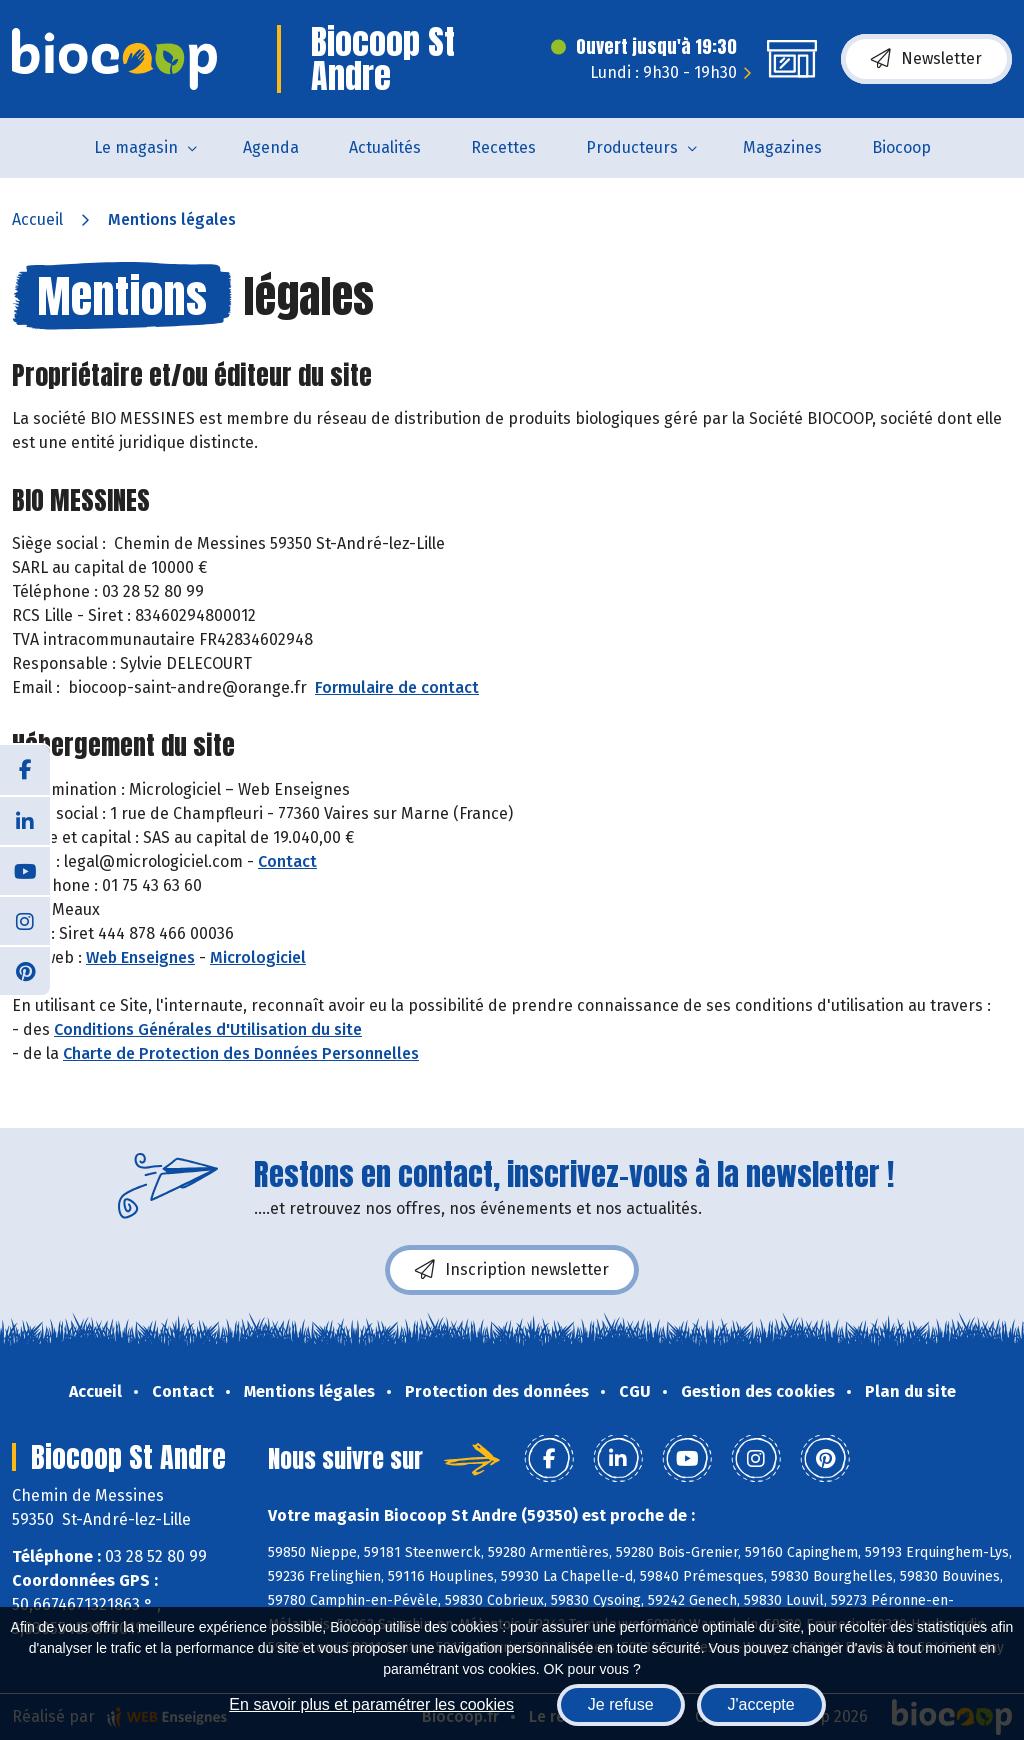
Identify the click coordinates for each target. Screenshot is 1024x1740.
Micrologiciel (258, 957)
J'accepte (761, 1704)
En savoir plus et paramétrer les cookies (371, 1704)
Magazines (782, 147)
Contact (287, 861)
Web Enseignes (140, 957)
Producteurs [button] (632, 147)
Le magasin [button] (136, 147)
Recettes (503, 147)
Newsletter (926, 59)
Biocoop (901, 147)
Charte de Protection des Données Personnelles (241, 1053)
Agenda (271, 147)
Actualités (385, 147)
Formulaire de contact (397, 687)
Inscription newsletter (512, 1270)
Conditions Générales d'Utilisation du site (208, 1029)
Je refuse (621, 1704)
